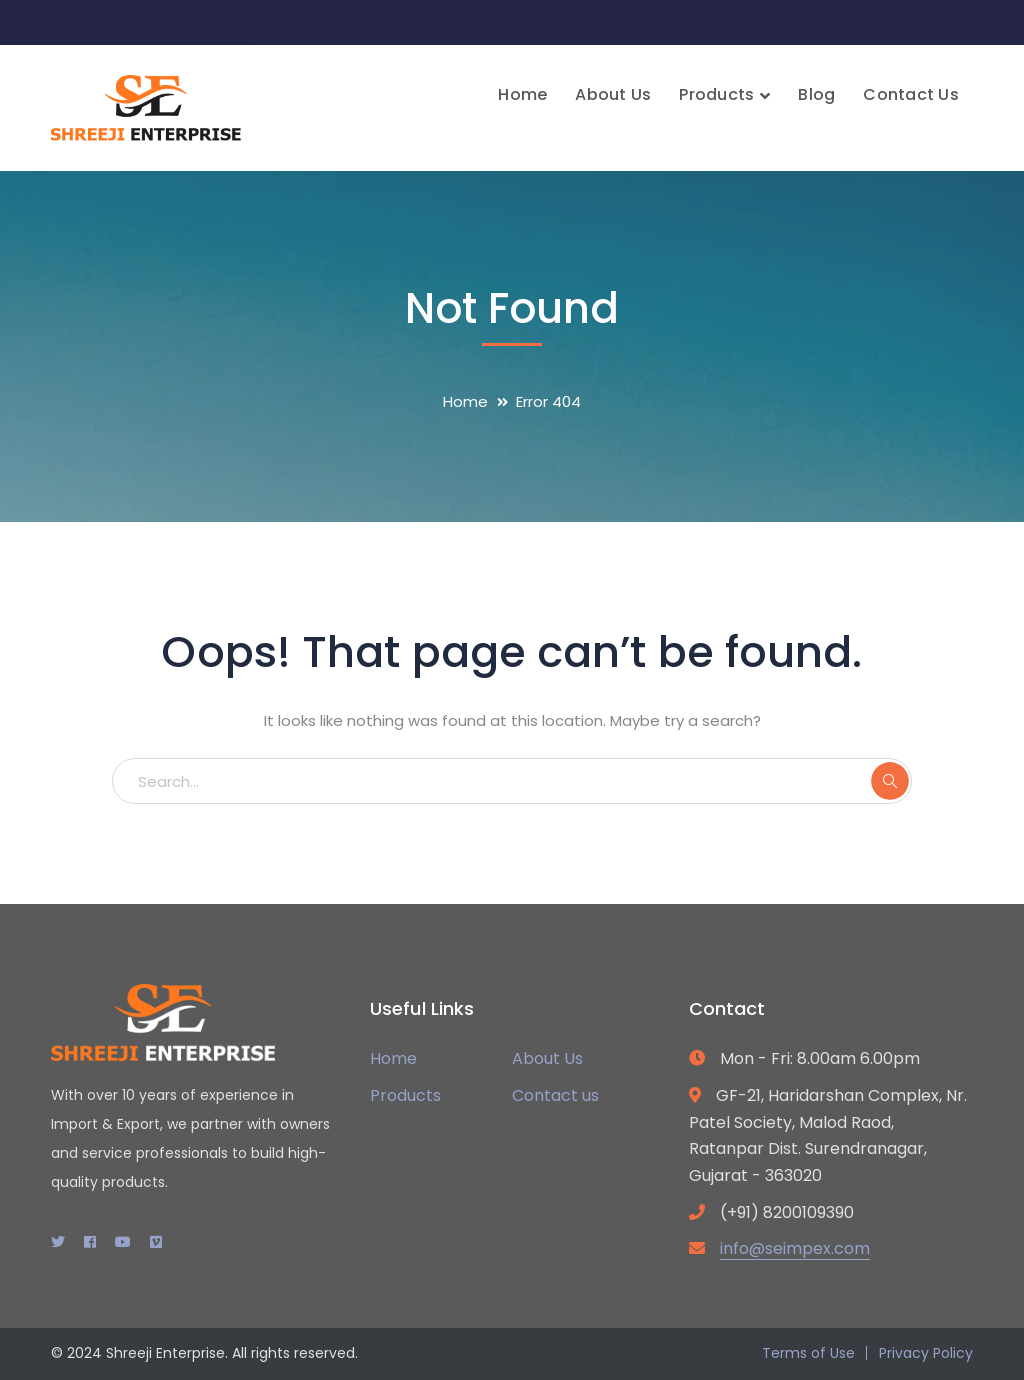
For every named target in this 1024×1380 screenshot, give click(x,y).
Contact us (555, 1095)
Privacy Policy (926, 1353)
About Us (547, 1058)
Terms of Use (808, 1353)
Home (465, 401)
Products (405, 1095)
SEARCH (890, 781)
